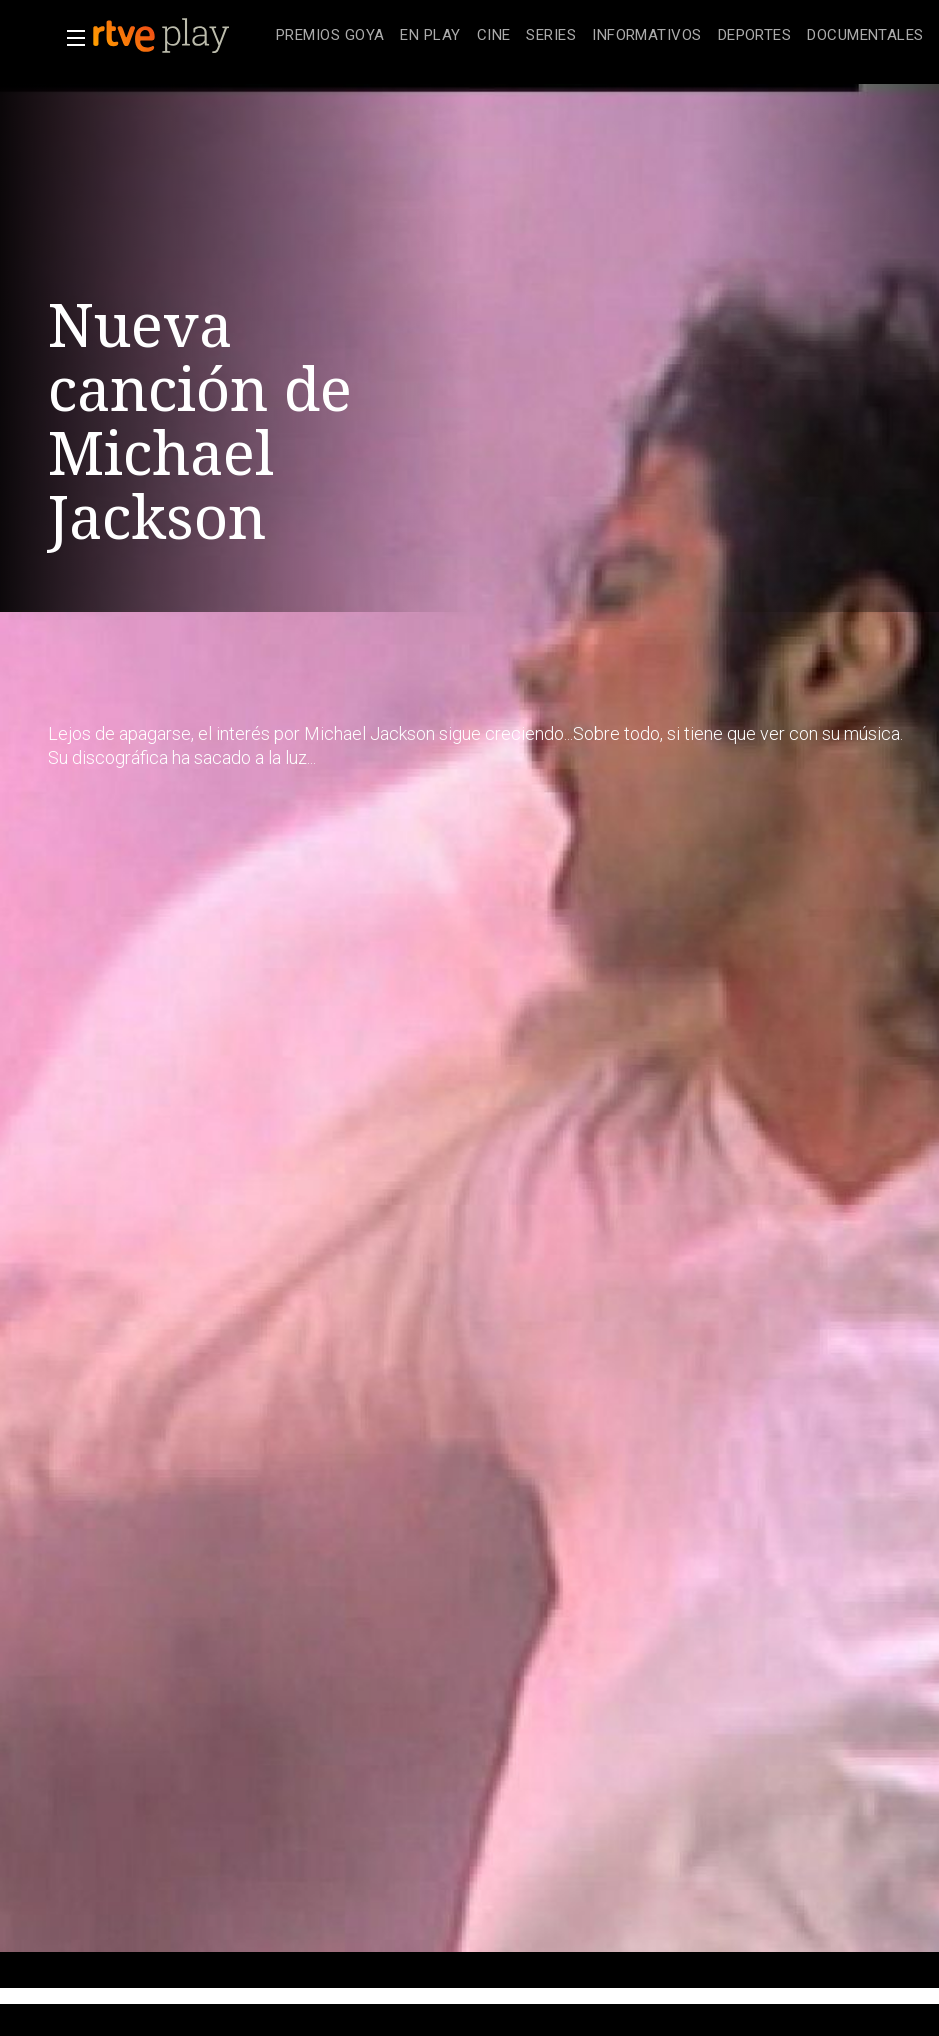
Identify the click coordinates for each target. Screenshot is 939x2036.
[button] (70, 38)
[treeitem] (330, 36)
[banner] (180, 36)
